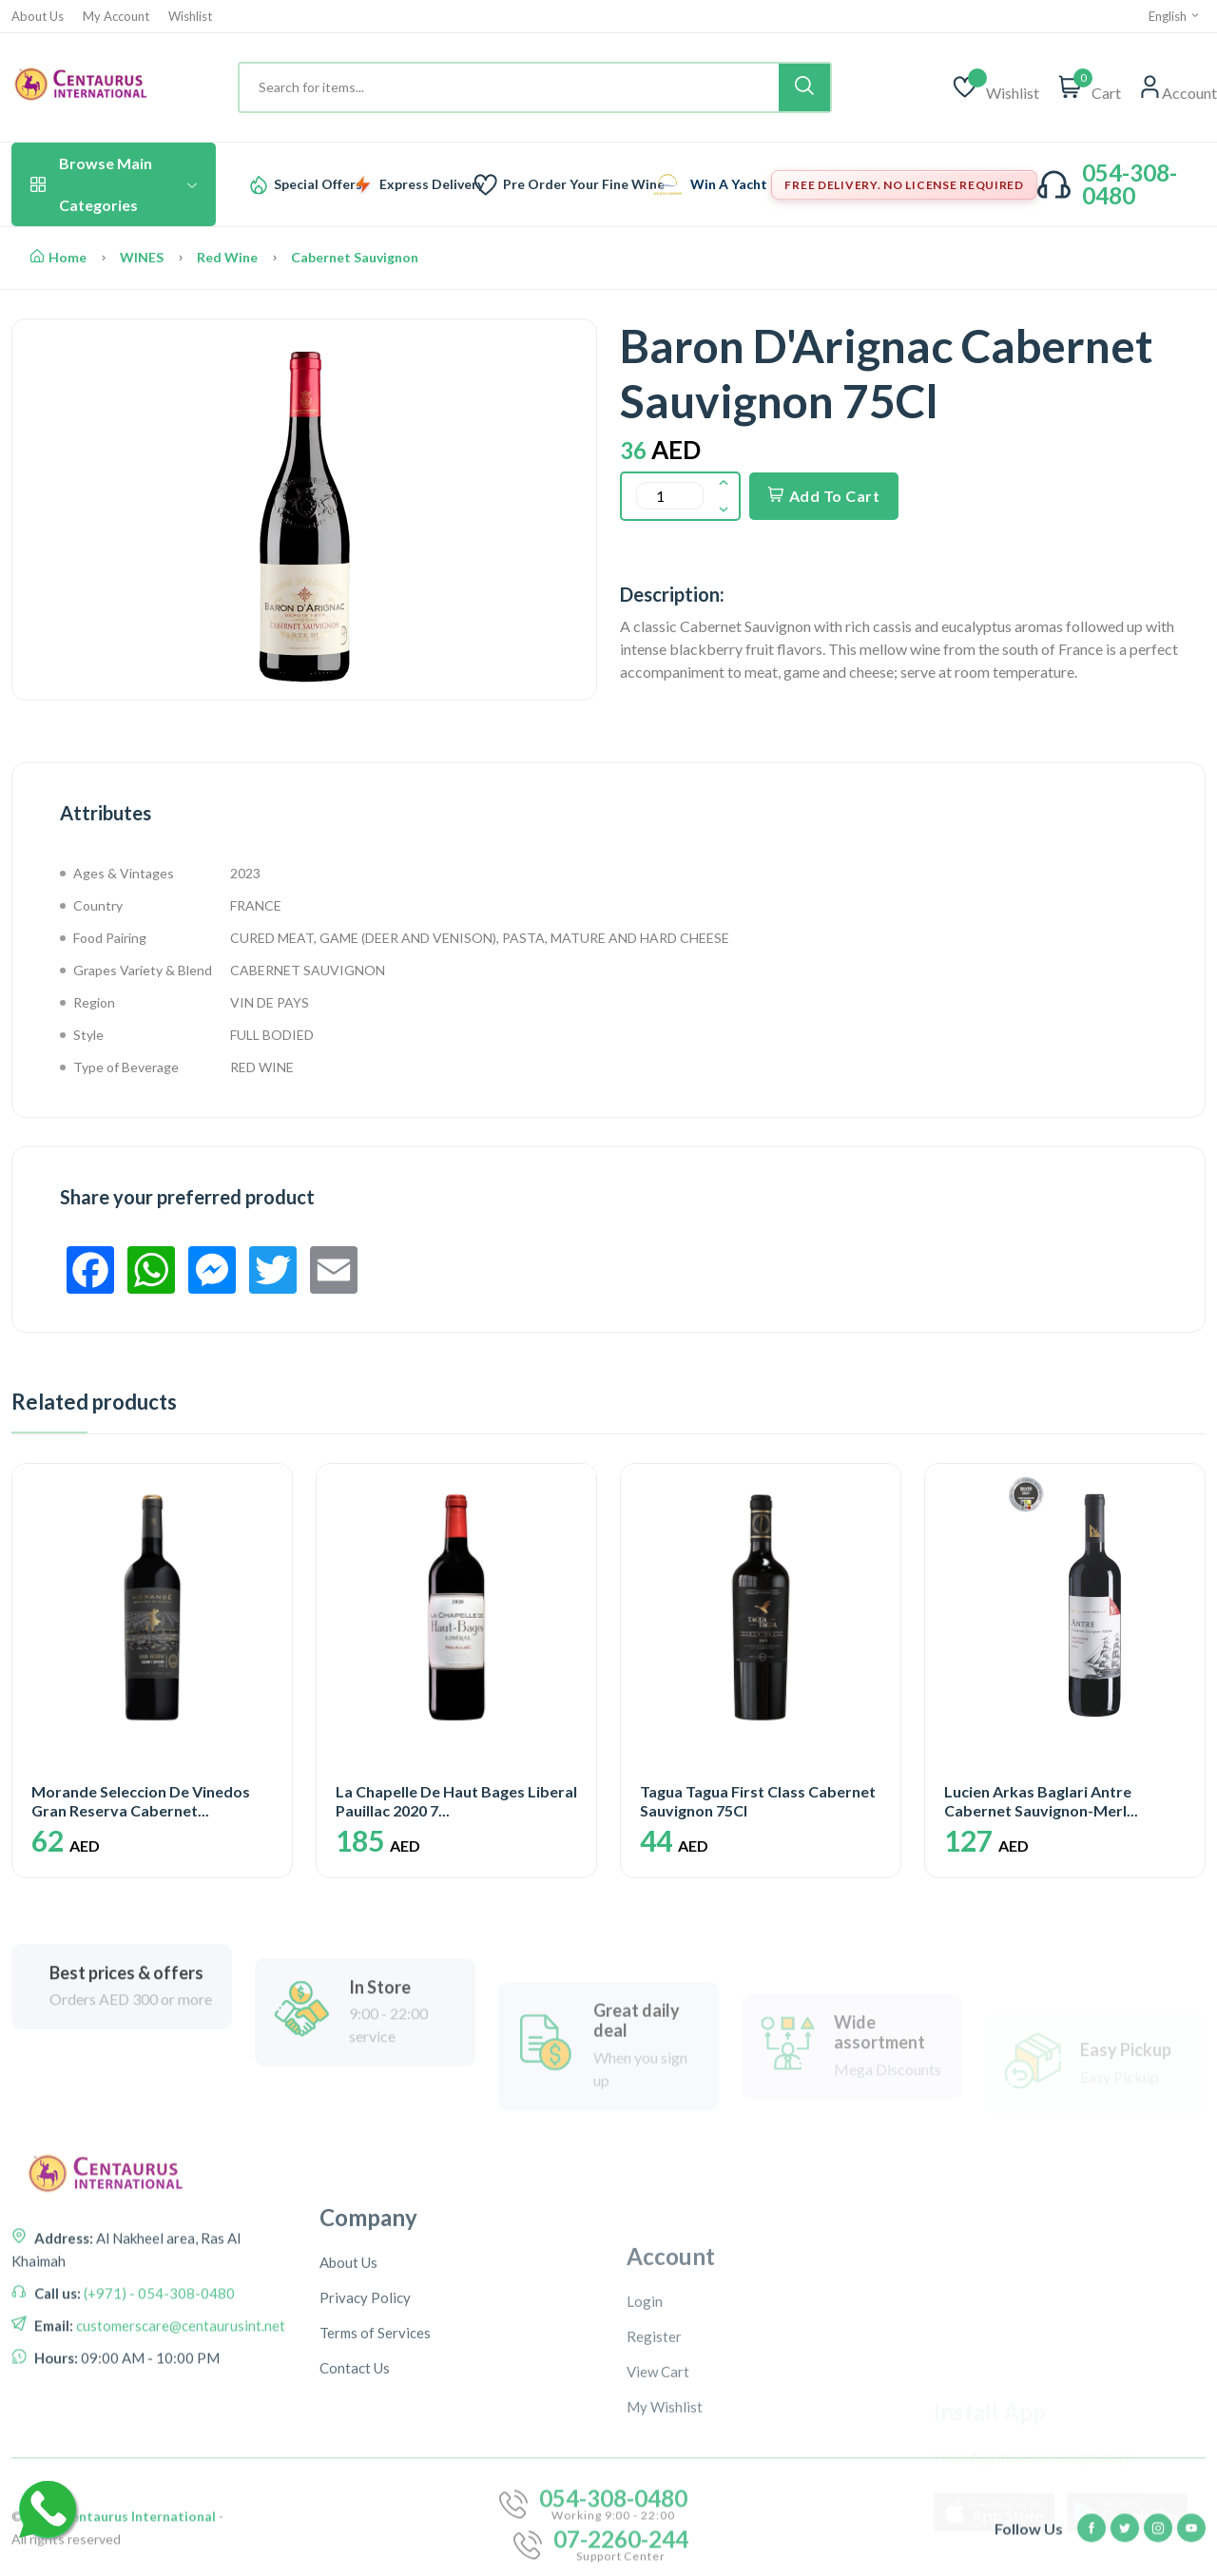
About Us (37, 16)
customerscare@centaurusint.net (179, 2492)
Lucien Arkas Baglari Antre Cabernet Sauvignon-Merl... (1041, 1800)
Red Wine (227, 257)
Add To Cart (823, 496)
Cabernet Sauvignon (354, 257)
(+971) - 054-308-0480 (158, 2460)
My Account (116, 16)
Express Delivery (431, 184)
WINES (142, 257)
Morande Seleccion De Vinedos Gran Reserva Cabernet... (140, 1800)
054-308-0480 (1129, 184)
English (1175, 16)
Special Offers (318, 184)
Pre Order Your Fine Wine (584, 184)
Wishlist (190, 16)
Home (58, 257)
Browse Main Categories (113, 184)
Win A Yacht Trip (743, 184)
